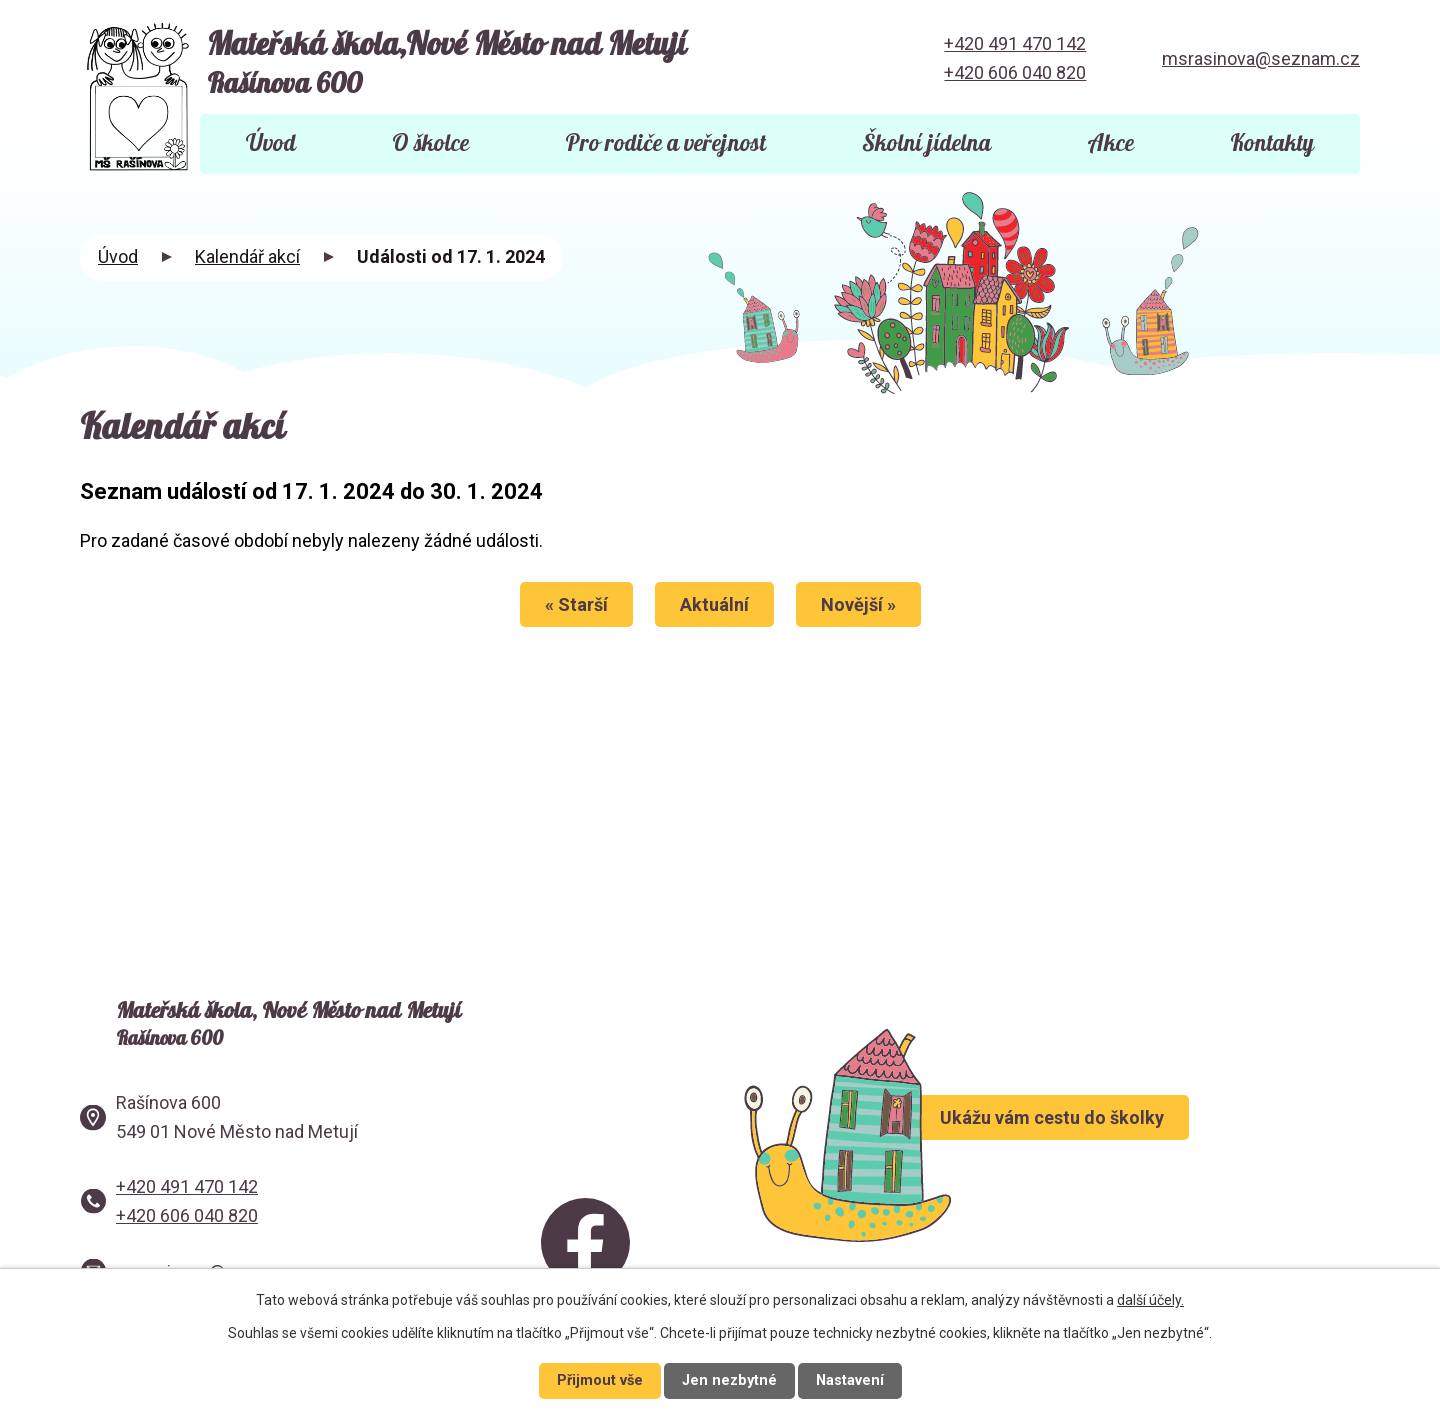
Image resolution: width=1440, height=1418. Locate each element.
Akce (1110, 144)
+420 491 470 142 (1015, 43)
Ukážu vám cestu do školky (1109, 1140)
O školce (430, 144)
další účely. (1150, 1300)
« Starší (572, 604)
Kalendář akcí (247, 256)
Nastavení (850, 1380)
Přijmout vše (600, 1380)
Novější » (862, 604)
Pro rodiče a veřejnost (665, 144)
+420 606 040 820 (1015, 72)
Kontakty (1272, 144)
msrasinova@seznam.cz (1261, 58)
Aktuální (714, 604)
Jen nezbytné (729, 1380)
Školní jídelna (926, 144)
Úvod (271, 144)
